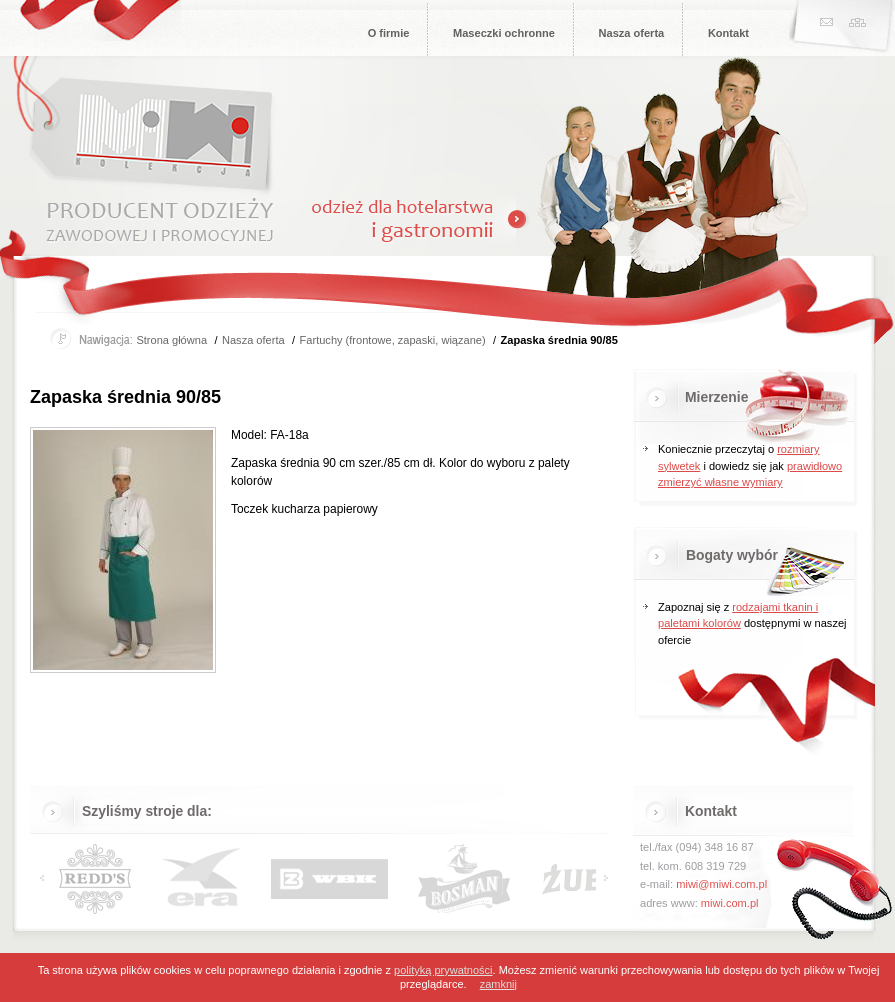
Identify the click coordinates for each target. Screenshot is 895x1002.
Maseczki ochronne (504, 33)
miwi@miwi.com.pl (721, 884)
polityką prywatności (443, 970)
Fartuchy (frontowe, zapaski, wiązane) (393, 340)
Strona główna (171, 340)
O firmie (389, 33)
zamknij (498, 984)
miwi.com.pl (730, 903)
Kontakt (728, 33)
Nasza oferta (632, 33)
